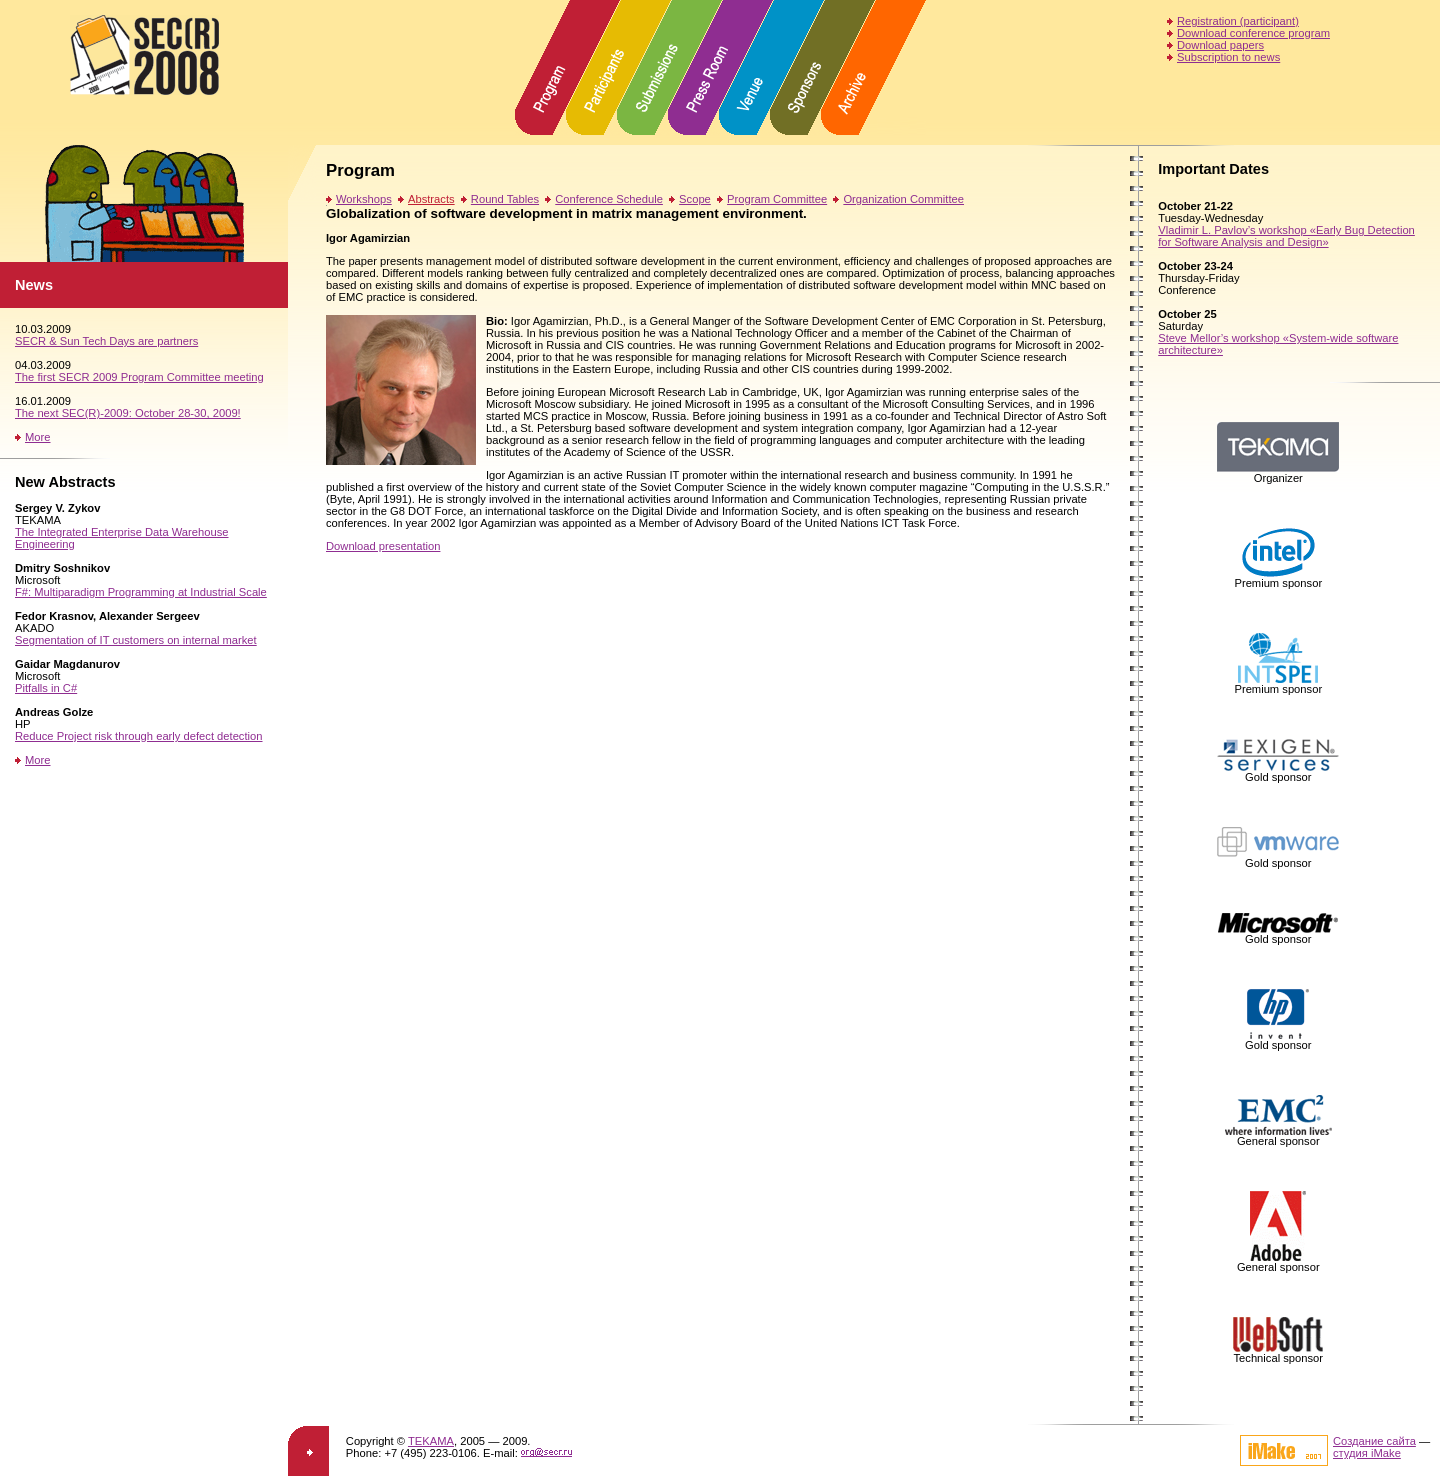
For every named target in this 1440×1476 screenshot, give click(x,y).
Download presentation (383, 546)
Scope (695, 199)
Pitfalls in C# (46, 688)
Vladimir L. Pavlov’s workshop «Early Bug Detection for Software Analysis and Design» (1286, 236)
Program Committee (777, 199)
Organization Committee (903, 199)
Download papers (1220, 45)
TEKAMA (431, 1441)
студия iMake (1367, 1453)
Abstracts (431, 199)
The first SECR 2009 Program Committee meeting (139, 377)
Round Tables (505, 199)
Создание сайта (1374, 1441)
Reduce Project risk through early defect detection (139, 736)
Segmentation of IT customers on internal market (136, 640)
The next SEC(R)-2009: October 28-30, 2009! (128, 413)
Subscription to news (1228, 57)
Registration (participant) (1238, 21)
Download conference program (1253, 33)
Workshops (364, 199)
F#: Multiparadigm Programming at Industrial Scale (141, 592)
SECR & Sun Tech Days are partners (106, 341)
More (38, 437)
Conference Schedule (609, 199)
